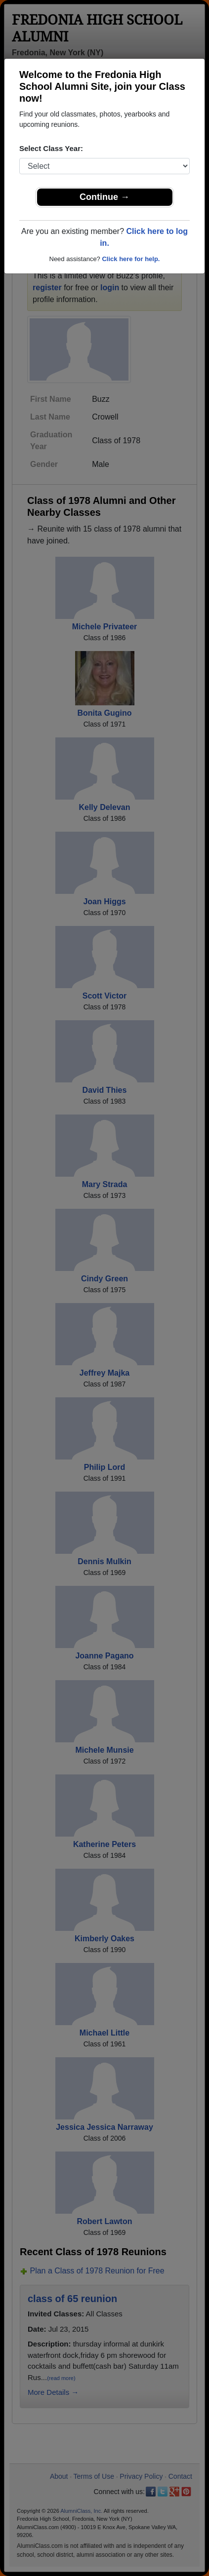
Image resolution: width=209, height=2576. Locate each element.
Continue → (104, 197)
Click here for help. (131, 259)
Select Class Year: (51, 148)
